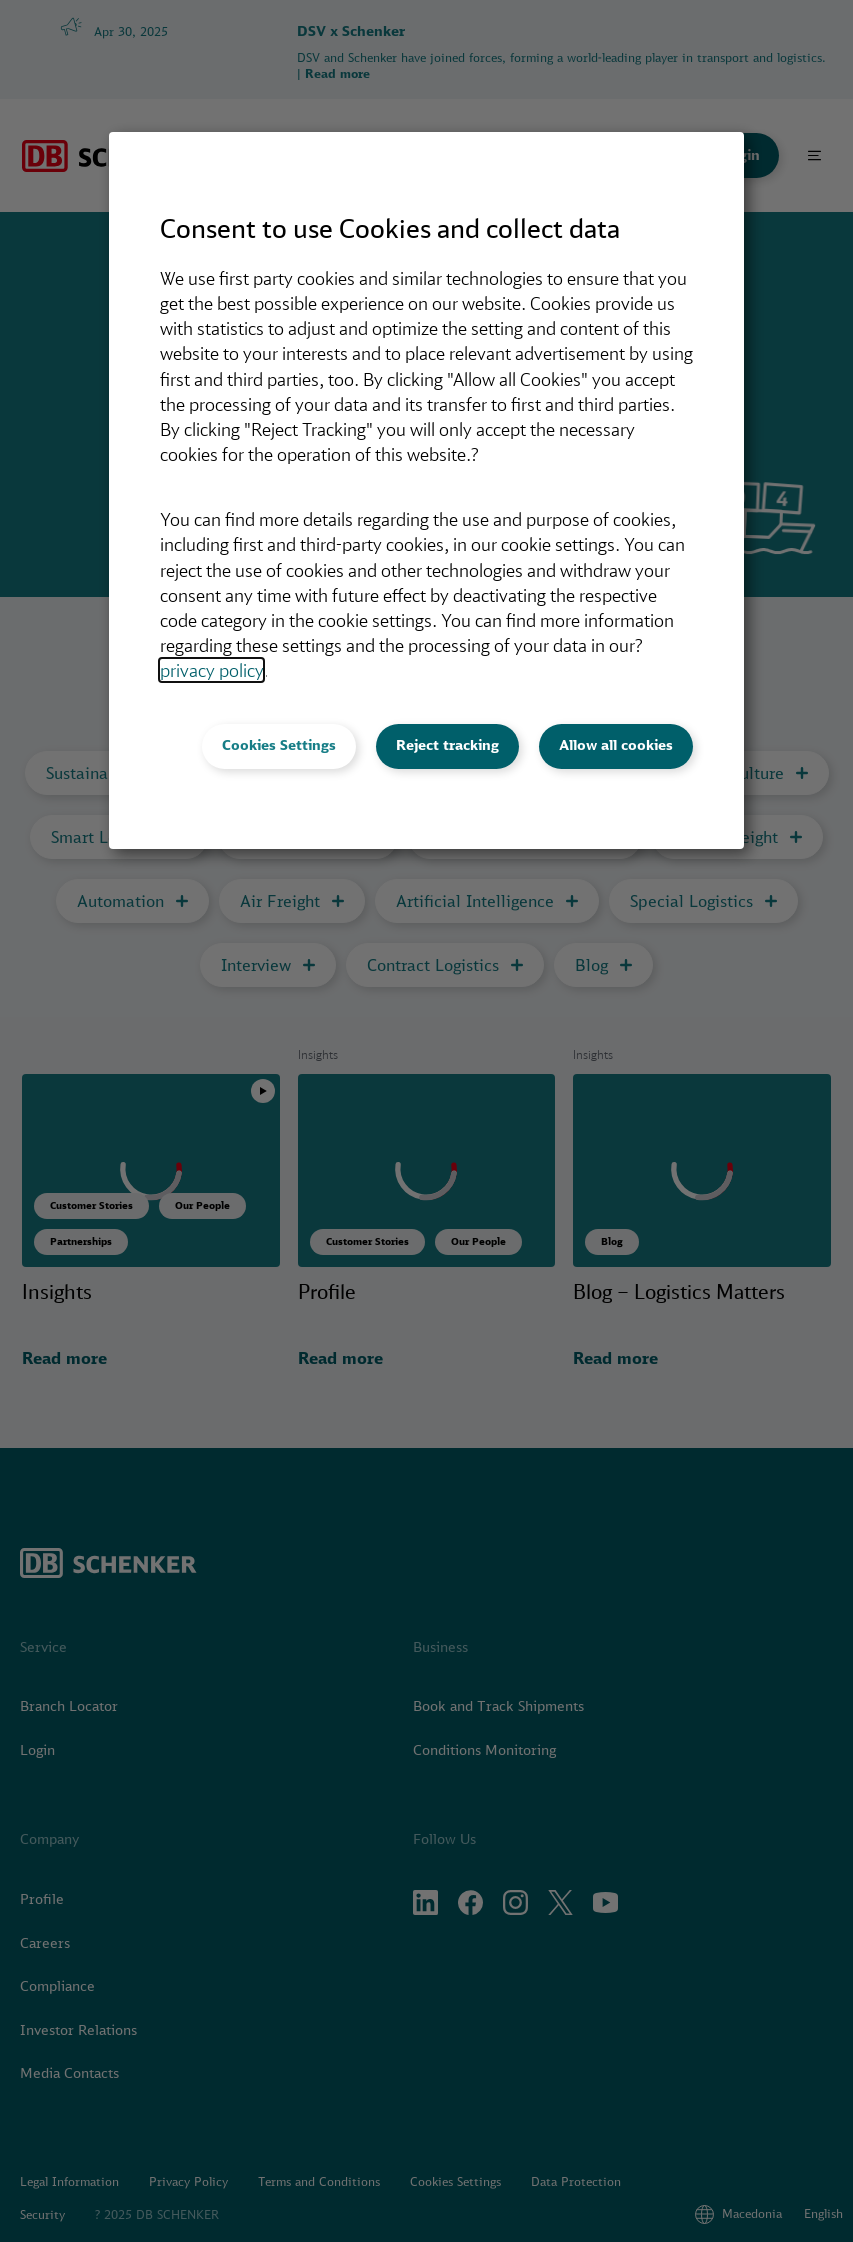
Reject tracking (447, 745)
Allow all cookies (616, 745)
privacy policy (211, 670)
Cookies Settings (279, 745)
